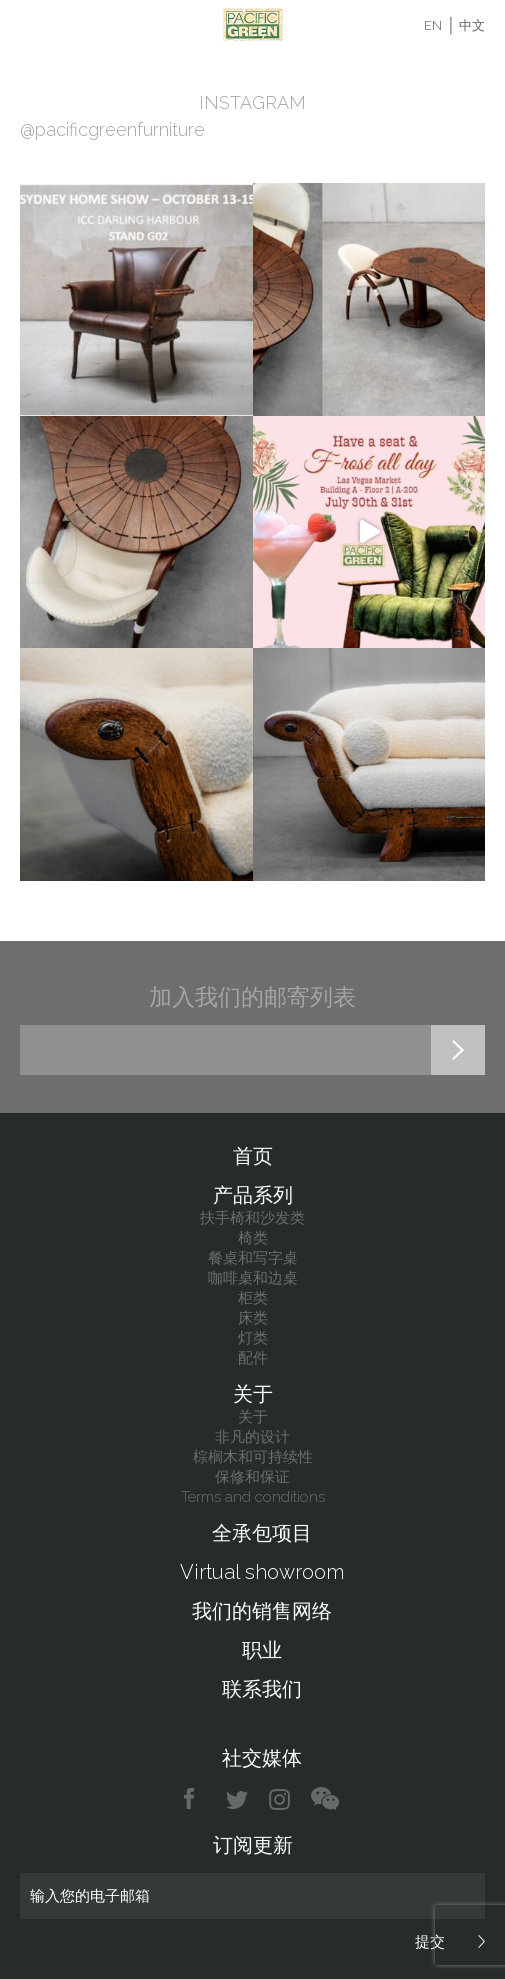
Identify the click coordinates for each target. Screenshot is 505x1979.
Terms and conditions (253, 1497)
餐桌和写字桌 (253, 1258)
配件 (253, 1358)
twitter (238, 1799)
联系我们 (262, 1689)
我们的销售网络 (262, 1611)
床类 (253, 1318)
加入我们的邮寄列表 (252, 996)
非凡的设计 (252, 1437)
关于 (253, 1394)
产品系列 (253, 1195)
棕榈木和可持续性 (253, 1457)
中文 (472, 25)
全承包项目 (262, 1533)
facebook (196, 1799)
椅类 (253, 1238)
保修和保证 (252, 1477)
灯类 (253, 1338)
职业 (262, 1650)
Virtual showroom (262, 1572)
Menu (32, 25)
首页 (253, 1156)
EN (433, 25)
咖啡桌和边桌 (253, 1278)
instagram (280, 1799)
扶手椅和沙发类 (252, 1218)
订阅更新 (253, 1845)
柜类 (253, 1298)
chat (325, 1799)
